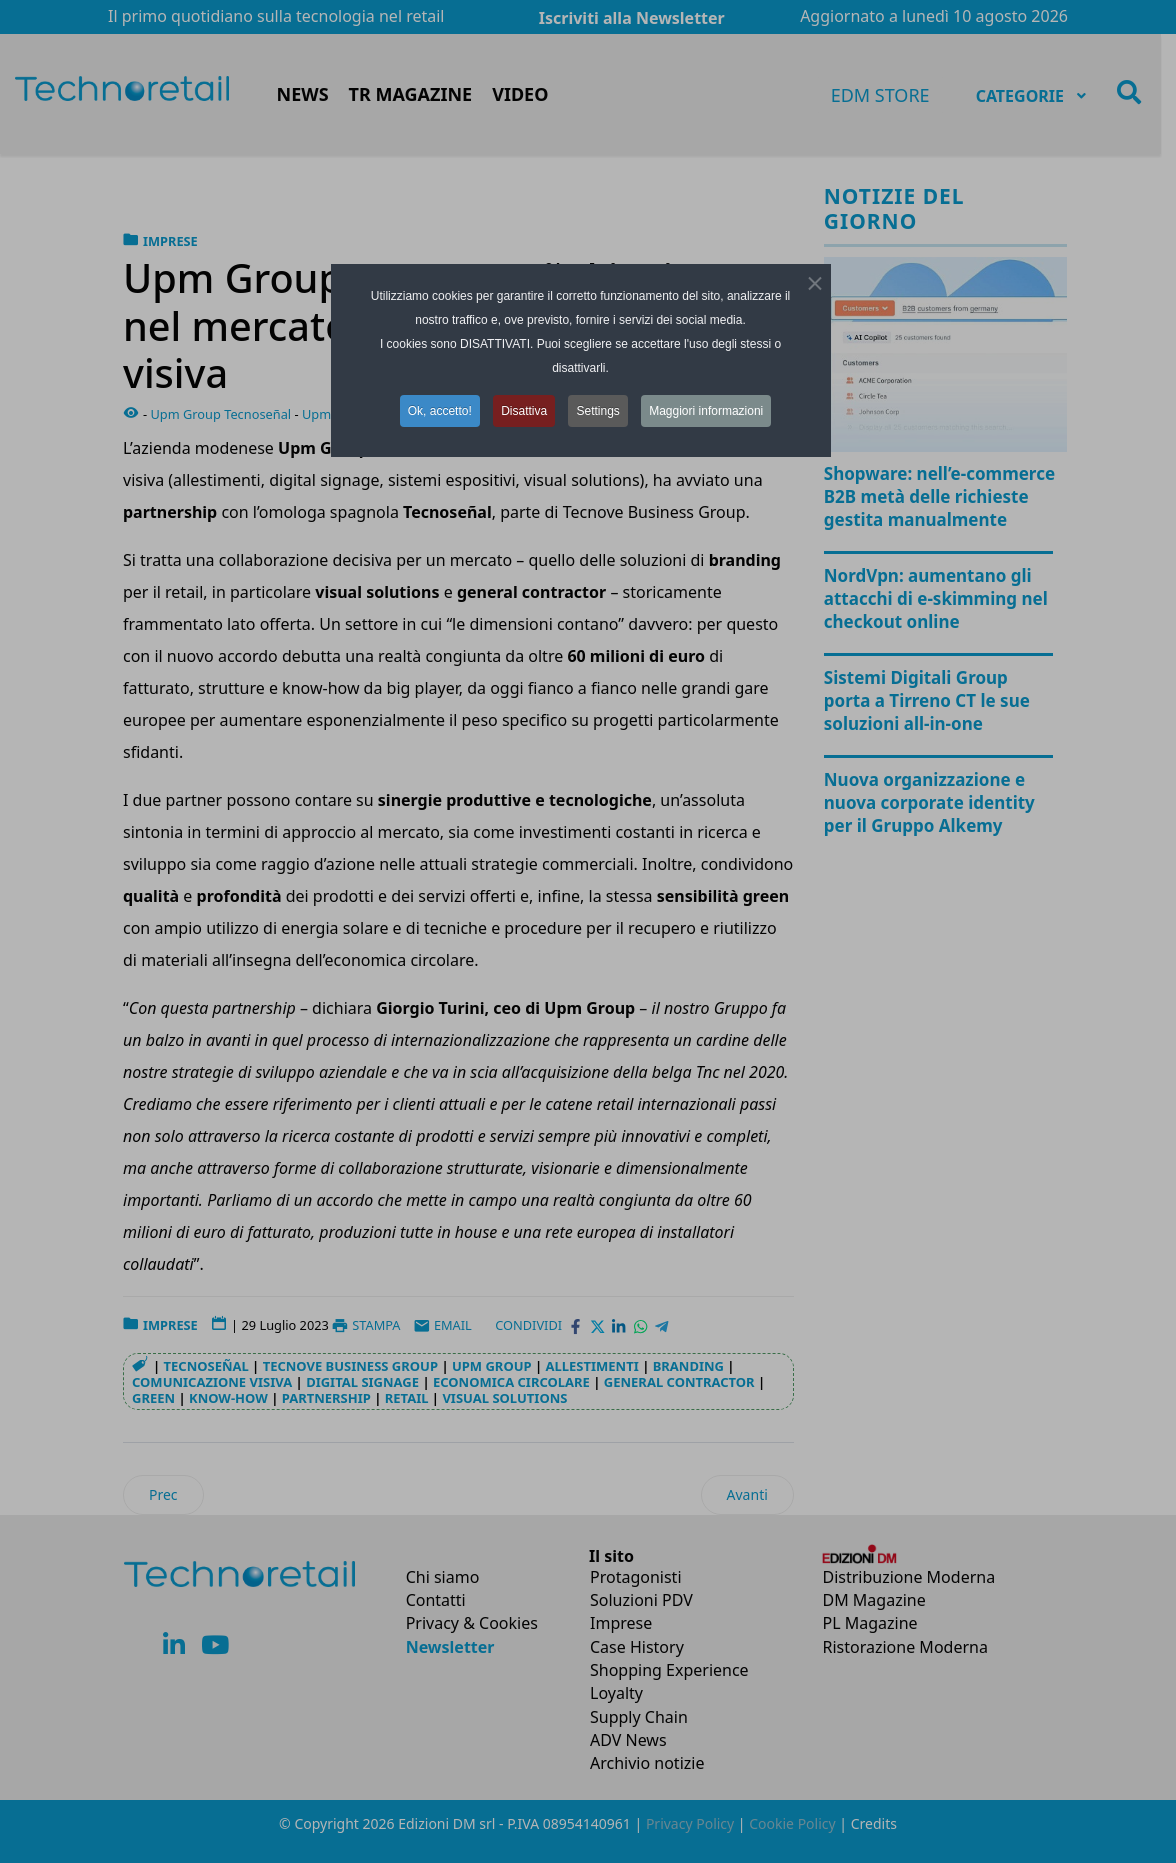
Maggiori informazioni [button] (706, 411)
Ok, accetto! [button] (440, 411)
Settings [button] (597, 411)
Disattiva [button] (524, 411)
